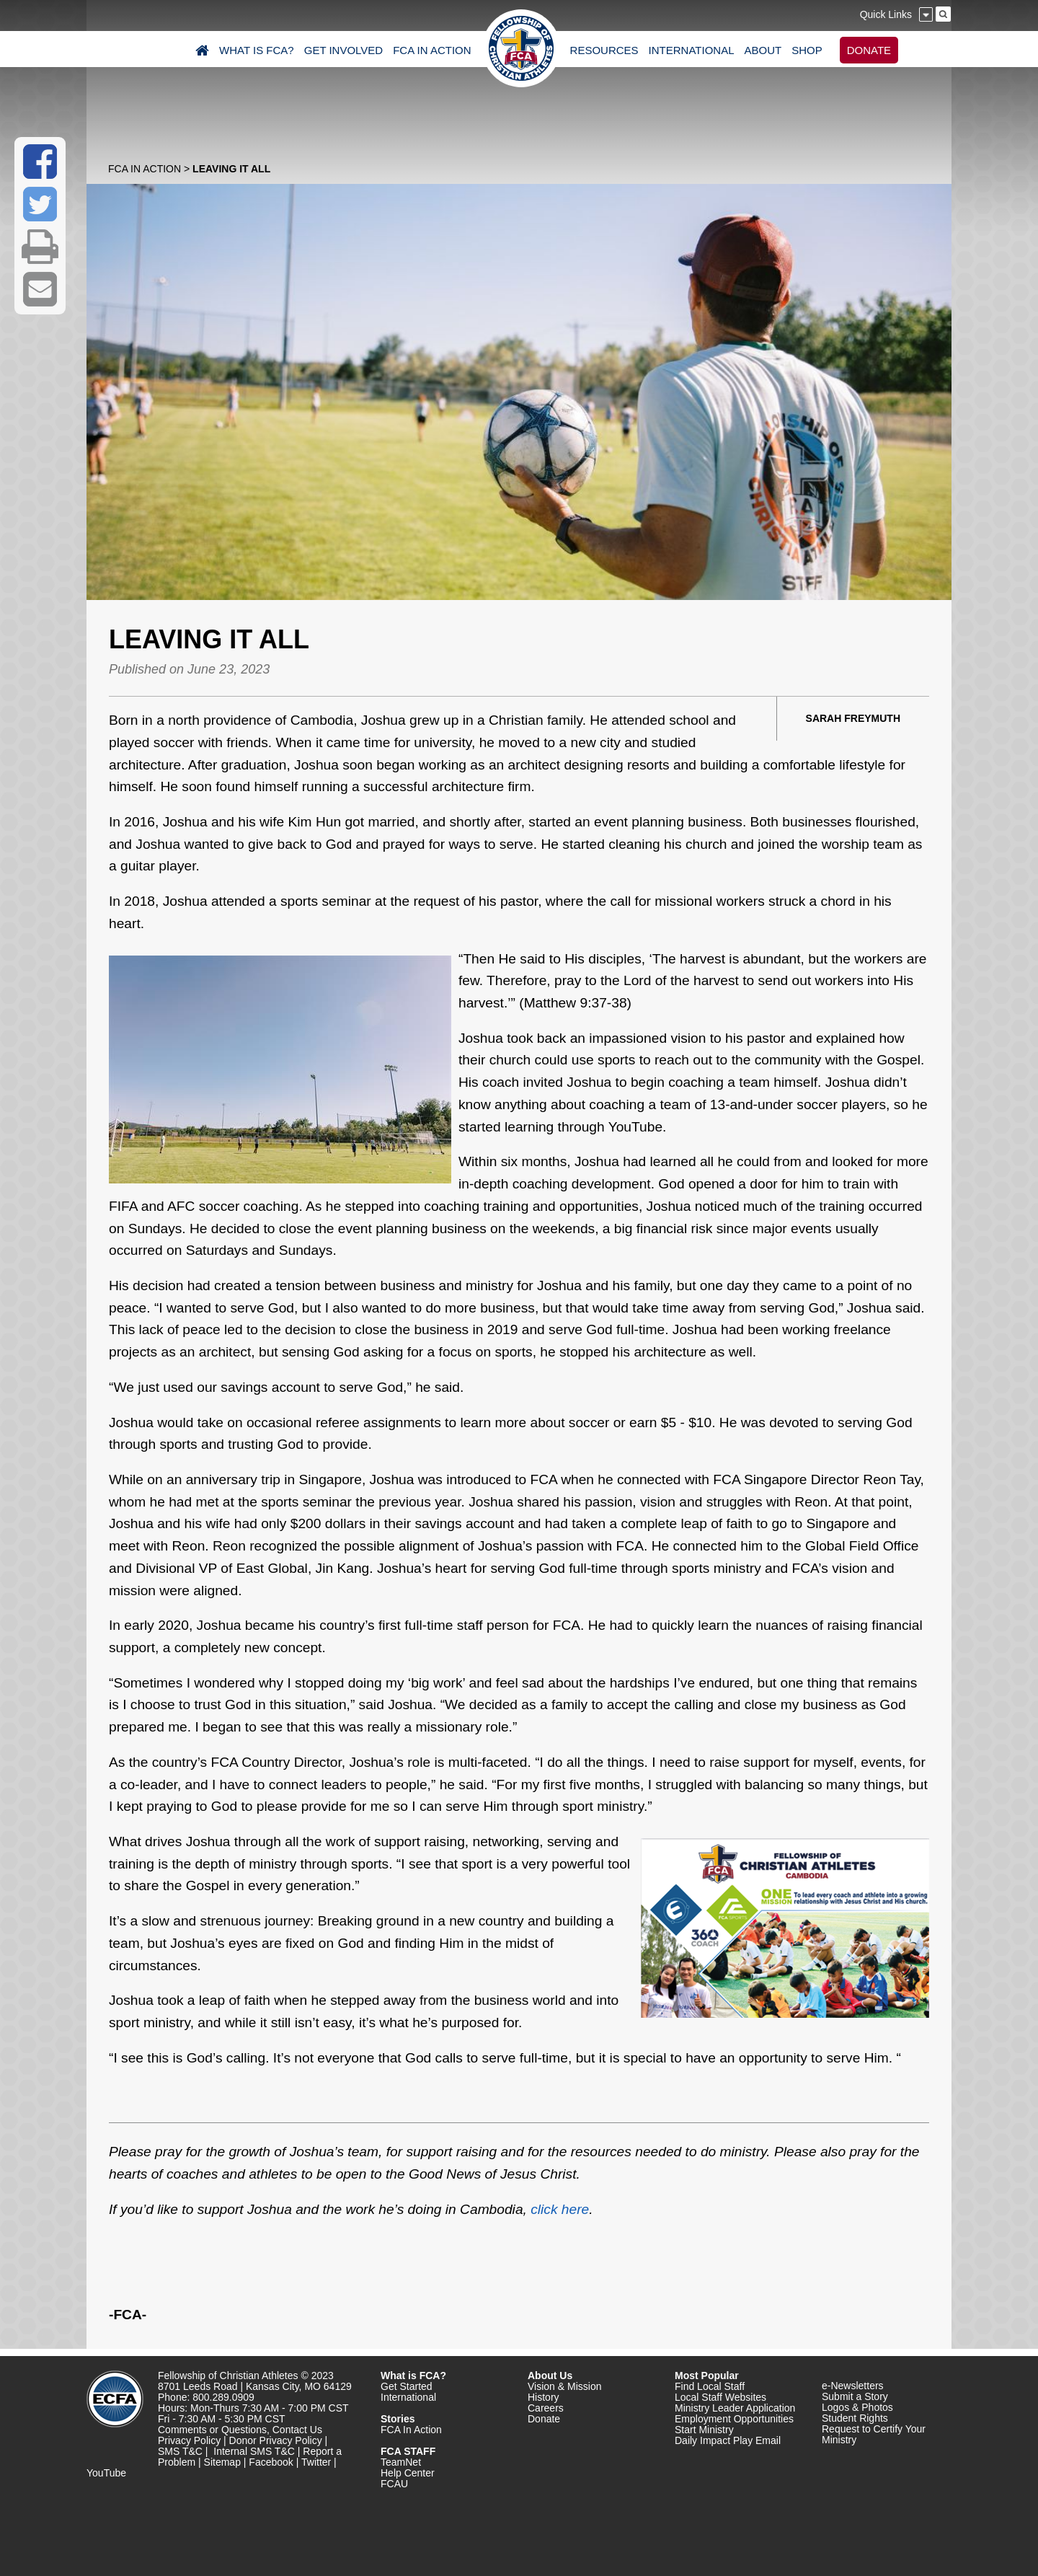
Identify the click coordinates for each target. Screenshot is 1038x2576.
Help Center (408, 2473)
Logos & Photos (857, 2407)
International (408, 2397)
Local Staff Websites (720, 2397)
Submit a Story (855, 2396)
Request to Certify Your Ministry (874, 2434)
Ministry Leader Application (735, 2408)
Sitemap (222, 2462)
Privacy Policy (189, 2440)
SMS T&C (180, 2451)
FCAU (394, 2483)
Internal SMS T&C (254, 2451)
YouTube (106, 2473)
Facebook (271, 2462)
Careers (546, 2408)
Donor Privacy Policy (275, 2440)
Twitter (316, 2462)
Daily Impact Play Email (728, 2440)
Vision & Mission (564, 2386)
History (543, 2397)
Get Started (406, 2386)
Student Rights (855, 2418)
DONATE (869, 50)
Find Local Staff (710, 2386)
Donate (544, 2419)
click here (560, 2209)
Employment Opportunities (734, 2419)
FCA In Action (144, 169)
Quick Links (886, 14)
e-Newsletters (853, 2385)
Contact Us (297, 2429)
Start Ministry (704, 2429)
